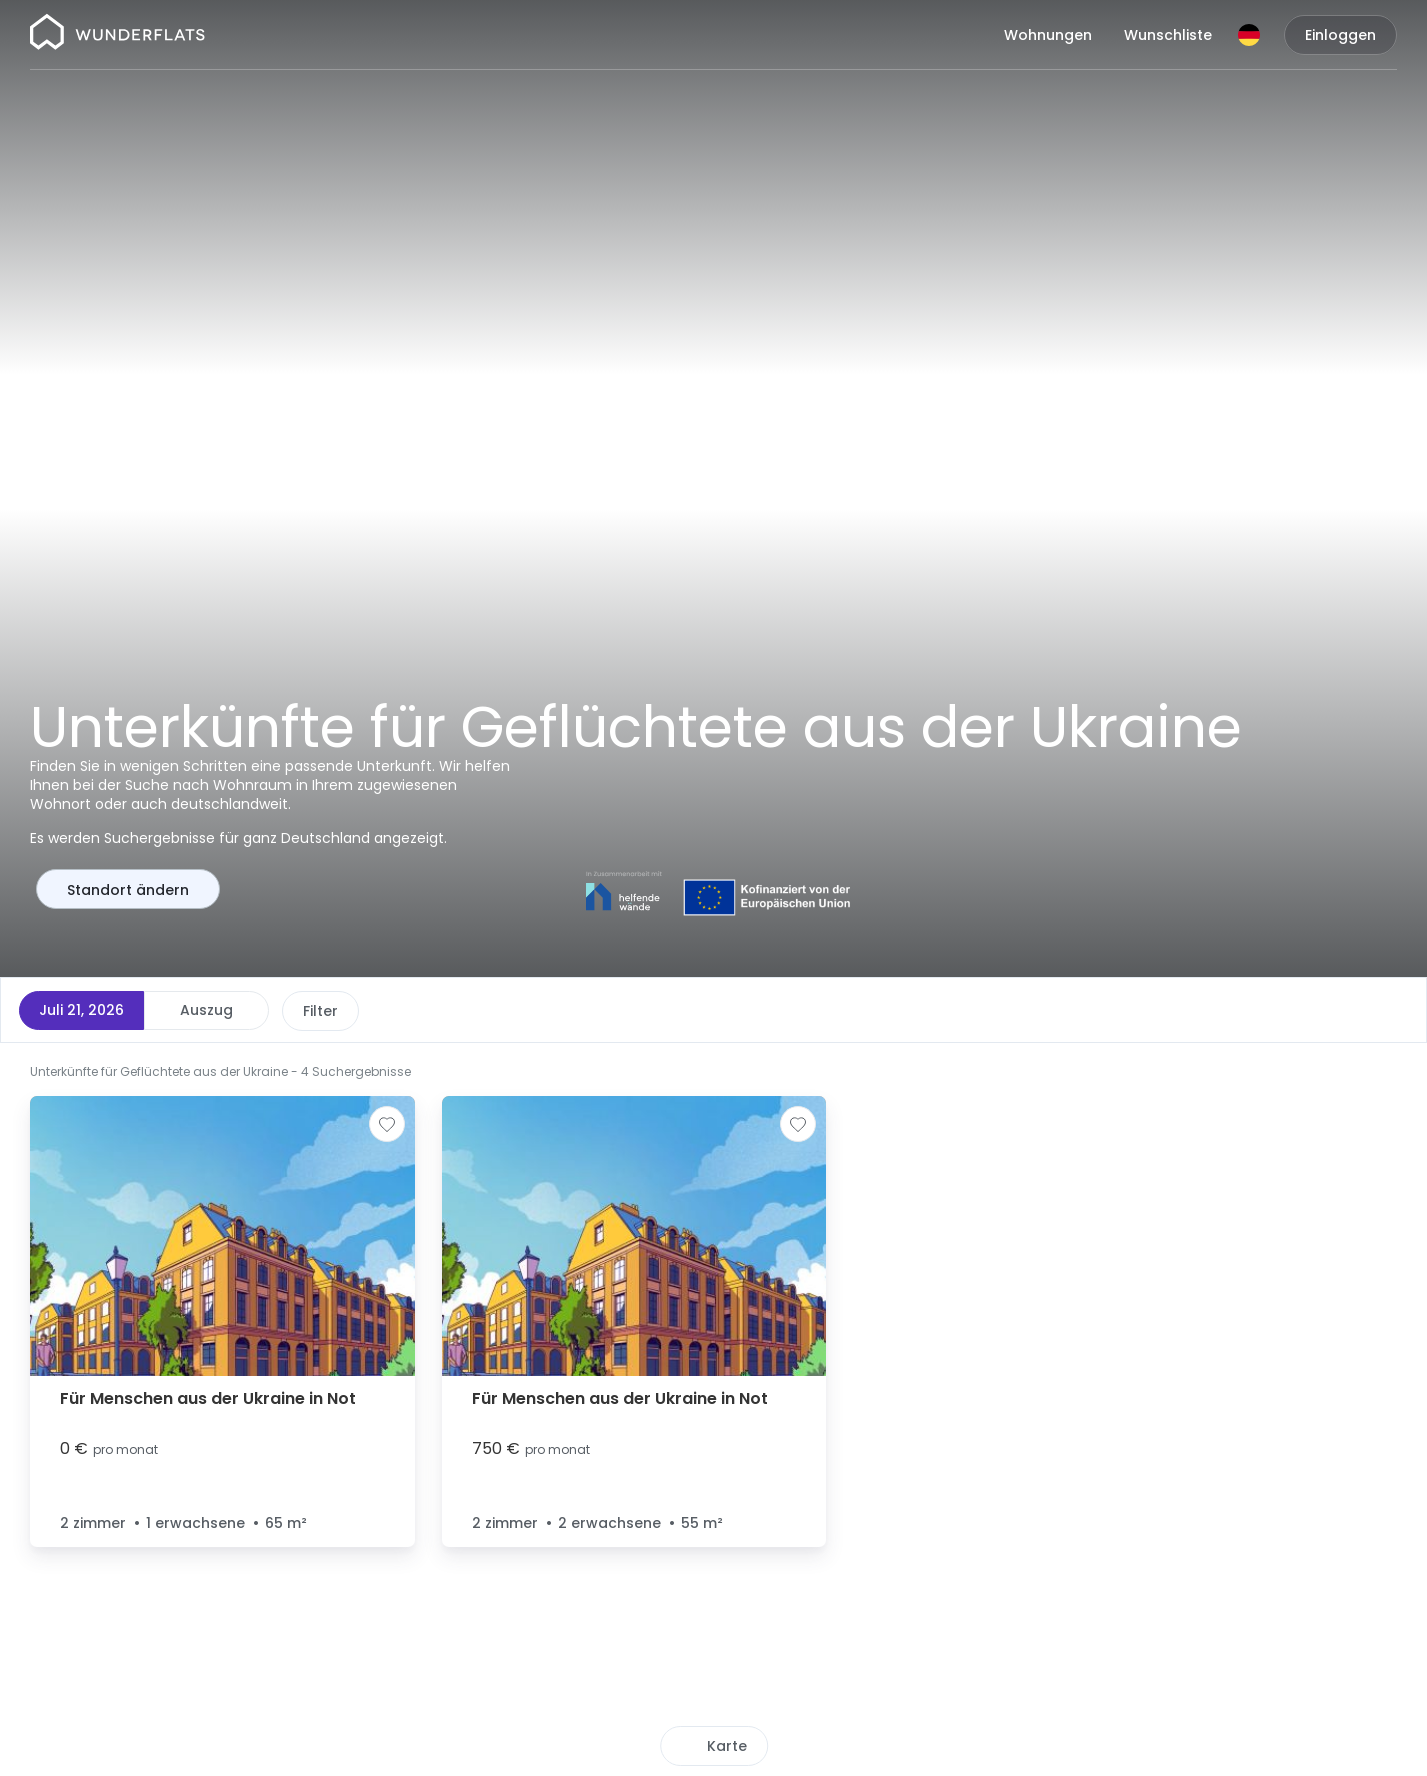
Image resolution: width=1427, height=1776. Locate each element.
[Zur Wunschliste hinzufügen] (387, 1124)
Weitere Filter (688, 1011)
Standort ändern (128, 890)
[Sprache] (1249, 35)
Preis (320, 1011)
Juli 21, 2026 (81, 1010)
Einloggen (1340, 35)
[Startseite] (117, 35)
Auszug (206, 1010)
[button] (1170, 1675)
